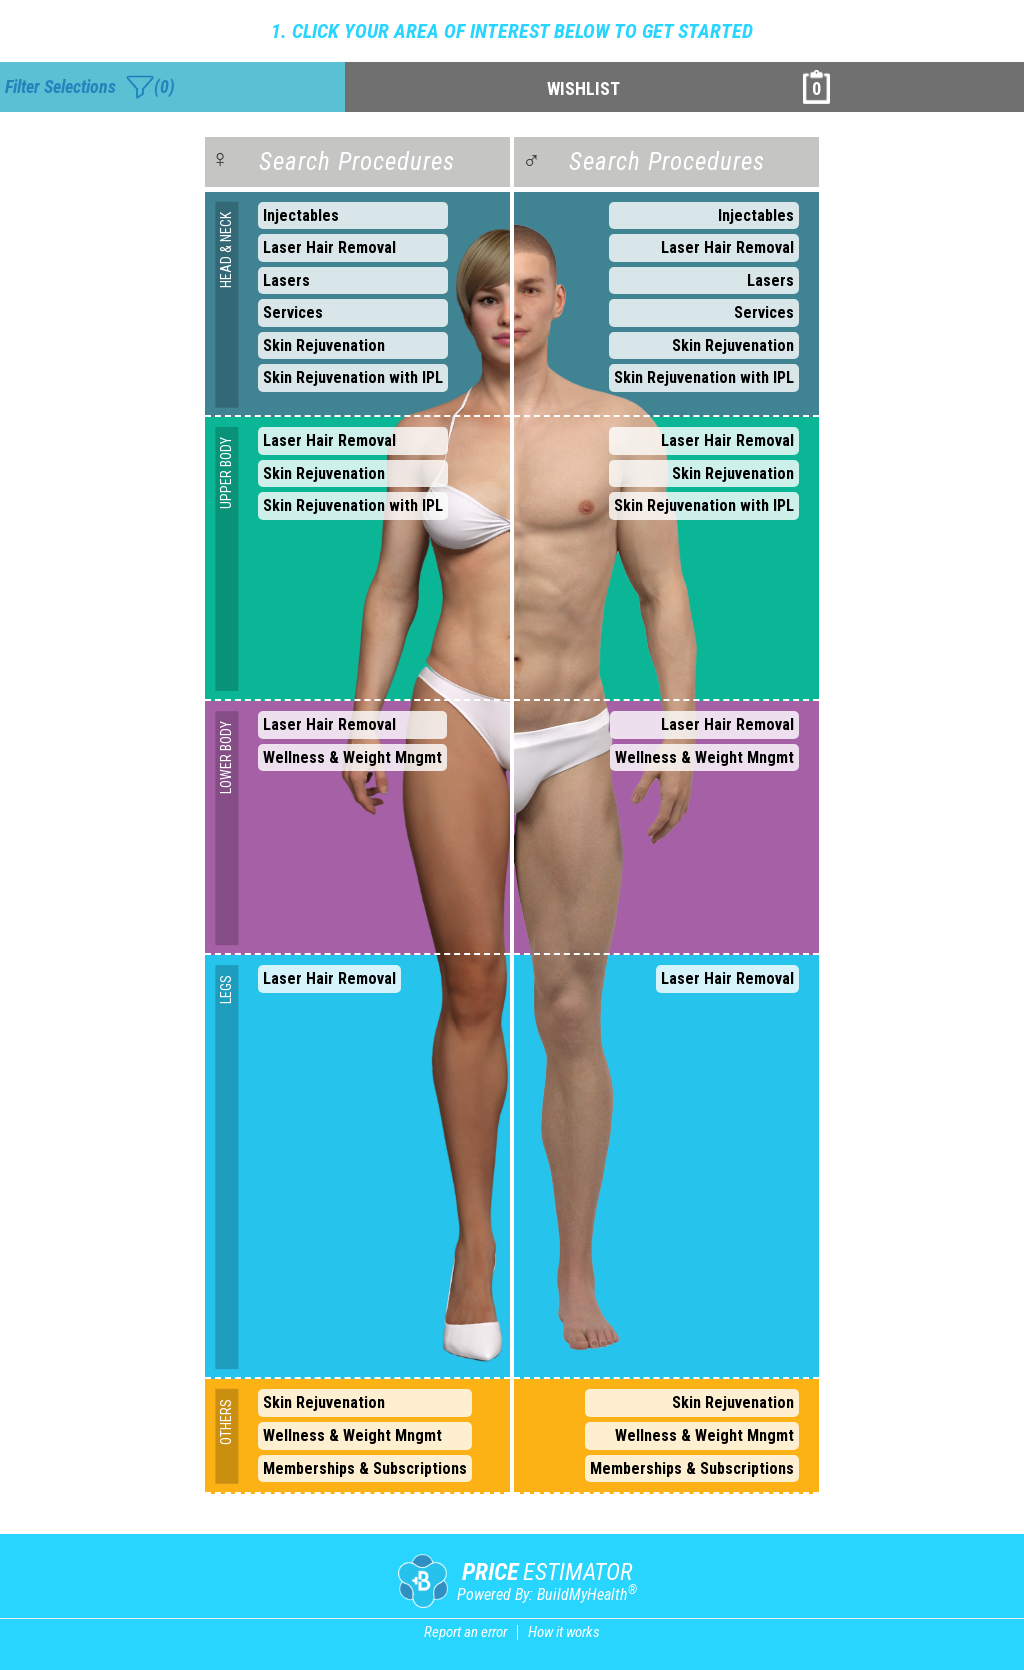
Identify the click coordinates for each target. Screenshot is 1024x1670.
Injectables (301, 215)
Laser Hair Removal (329, 247)
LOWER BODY (226, 757)
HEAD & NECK (226, 250)
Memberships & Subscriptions (365, 1468)
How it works (564, 1632)
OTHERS (226, 1422)
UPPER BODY (226, 473)
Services (293, 312)
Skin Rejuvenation (324, 345)
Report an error (465, 1632)
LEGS (226, 989)
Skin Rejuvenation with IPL (353, 377)
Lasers (286, 280)
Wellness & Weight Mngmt (352, 757)
